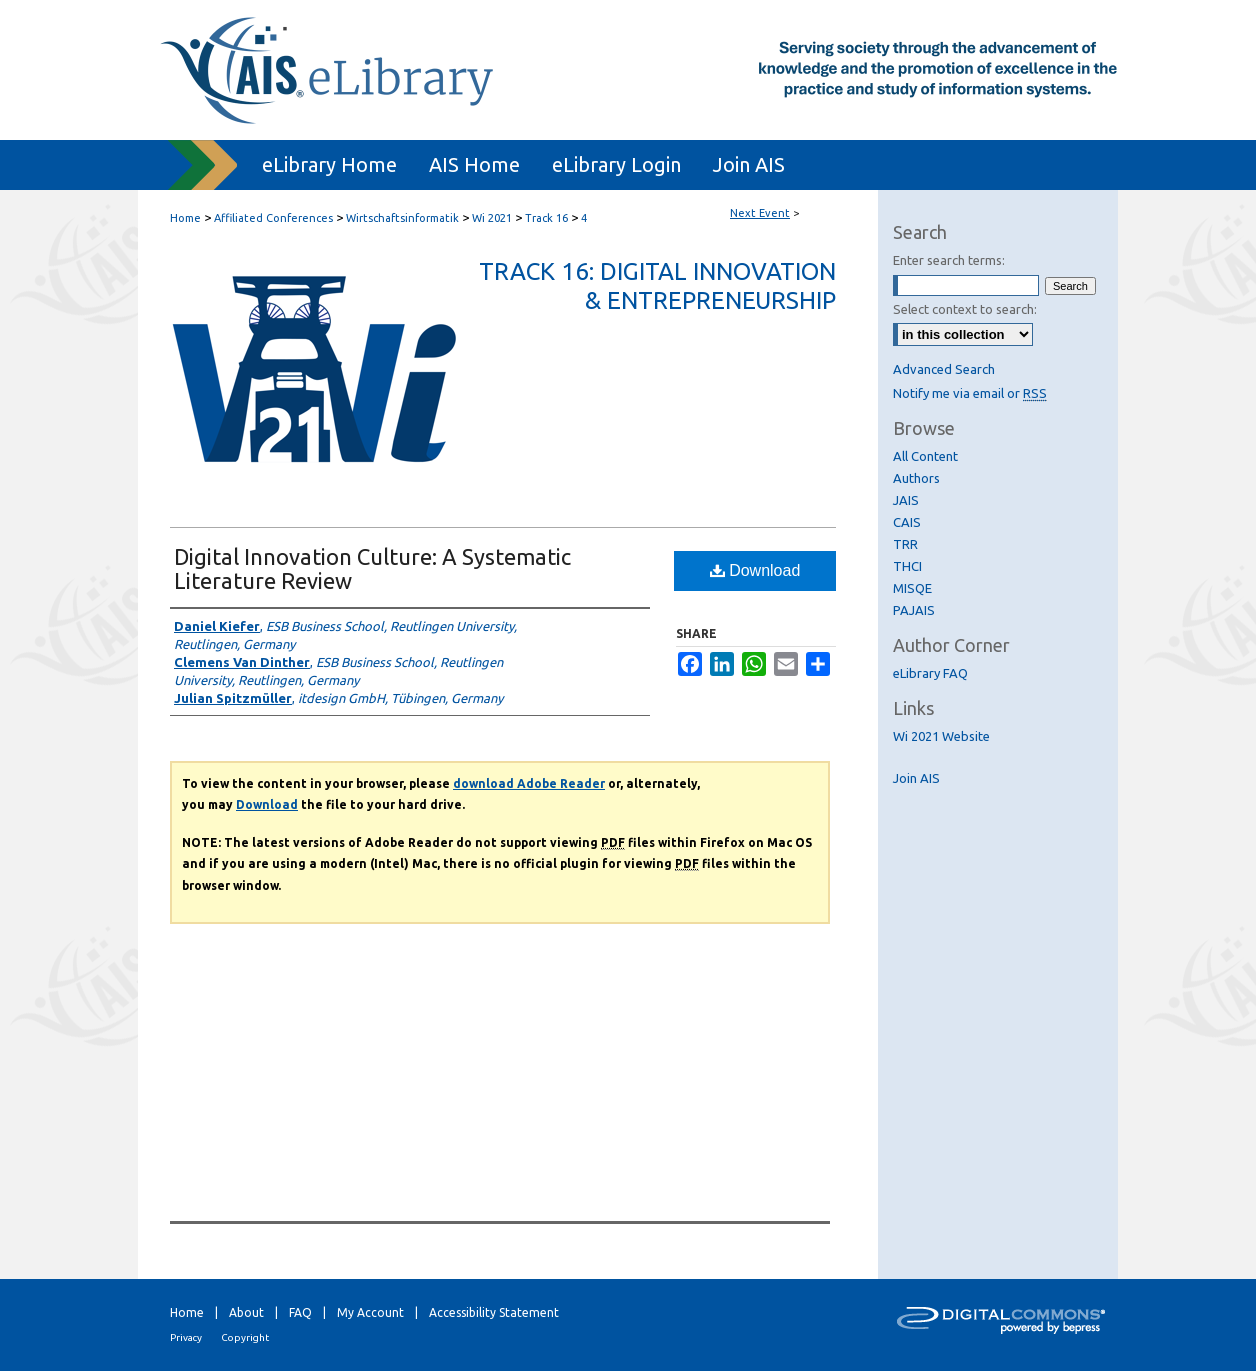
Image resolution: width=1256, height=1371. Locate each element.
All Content (925, 456)
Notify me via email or (970, 393)
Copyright (245, 1337)
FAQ (300, 1312)
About (246, 1312)
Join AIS (916, 778)
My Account (370, 1312)
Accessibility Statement (494, 1312)
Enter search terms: (949, 260)
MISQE (912, 588)
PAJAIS (914, 610)
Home (185, 218)
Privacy (186, 1337)
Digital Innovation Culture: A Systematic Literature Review (372, 568)
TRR (905, 544)
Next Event (760, 213)
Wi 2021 (493, 218)
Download (755, 570)
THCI (907, 566)
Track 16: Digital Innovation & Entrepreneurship (657, 286)
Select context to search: (965, 309)
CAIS (907, 522)
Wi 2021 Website (941, 736)
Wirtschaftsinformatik (404, 218)
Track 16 (548, 218)
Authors (916, 478)
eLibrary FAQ (930, 673)
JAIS (906, 500)
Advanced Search (944, 369)
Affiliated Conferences (275, 218)
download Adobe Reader (529, 783)
